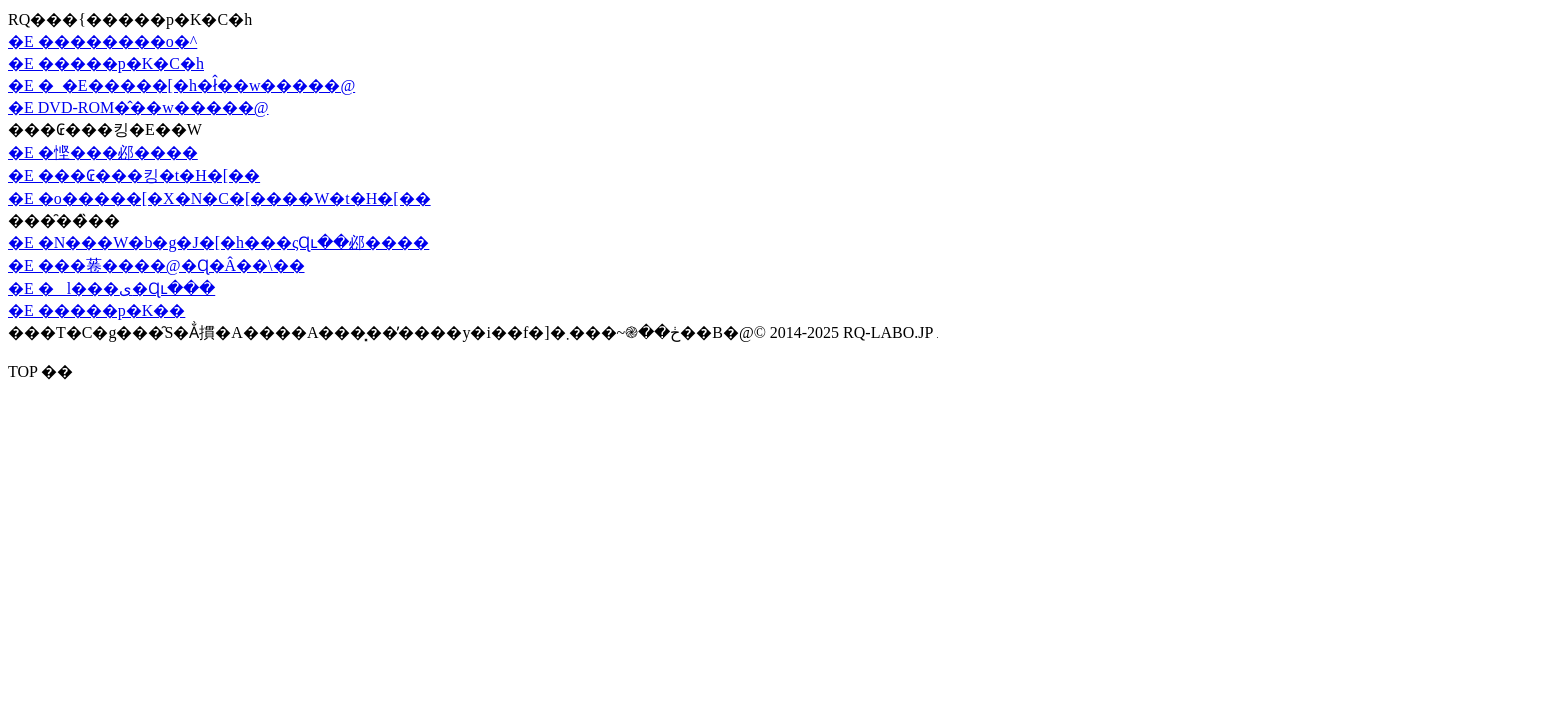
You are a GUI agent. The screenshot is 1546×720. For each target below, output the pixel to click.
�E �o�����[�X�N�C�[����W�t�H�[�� (219, 198)
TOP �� (40, 371)
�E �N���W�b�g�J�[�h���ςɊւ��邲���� (218, 242)
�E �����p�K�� (96, 310)
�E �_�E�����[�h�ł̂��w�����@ (181, 85)
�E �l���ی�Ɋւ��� (111, 288)
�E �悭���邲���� (103, 152)
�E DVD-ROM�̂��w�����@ (138, 107)
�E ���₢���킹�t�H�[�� (134, 175)
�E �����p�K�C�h (106, 63)
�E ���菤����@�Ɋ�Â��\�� (156, 265)
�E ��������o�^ (102, 41)
